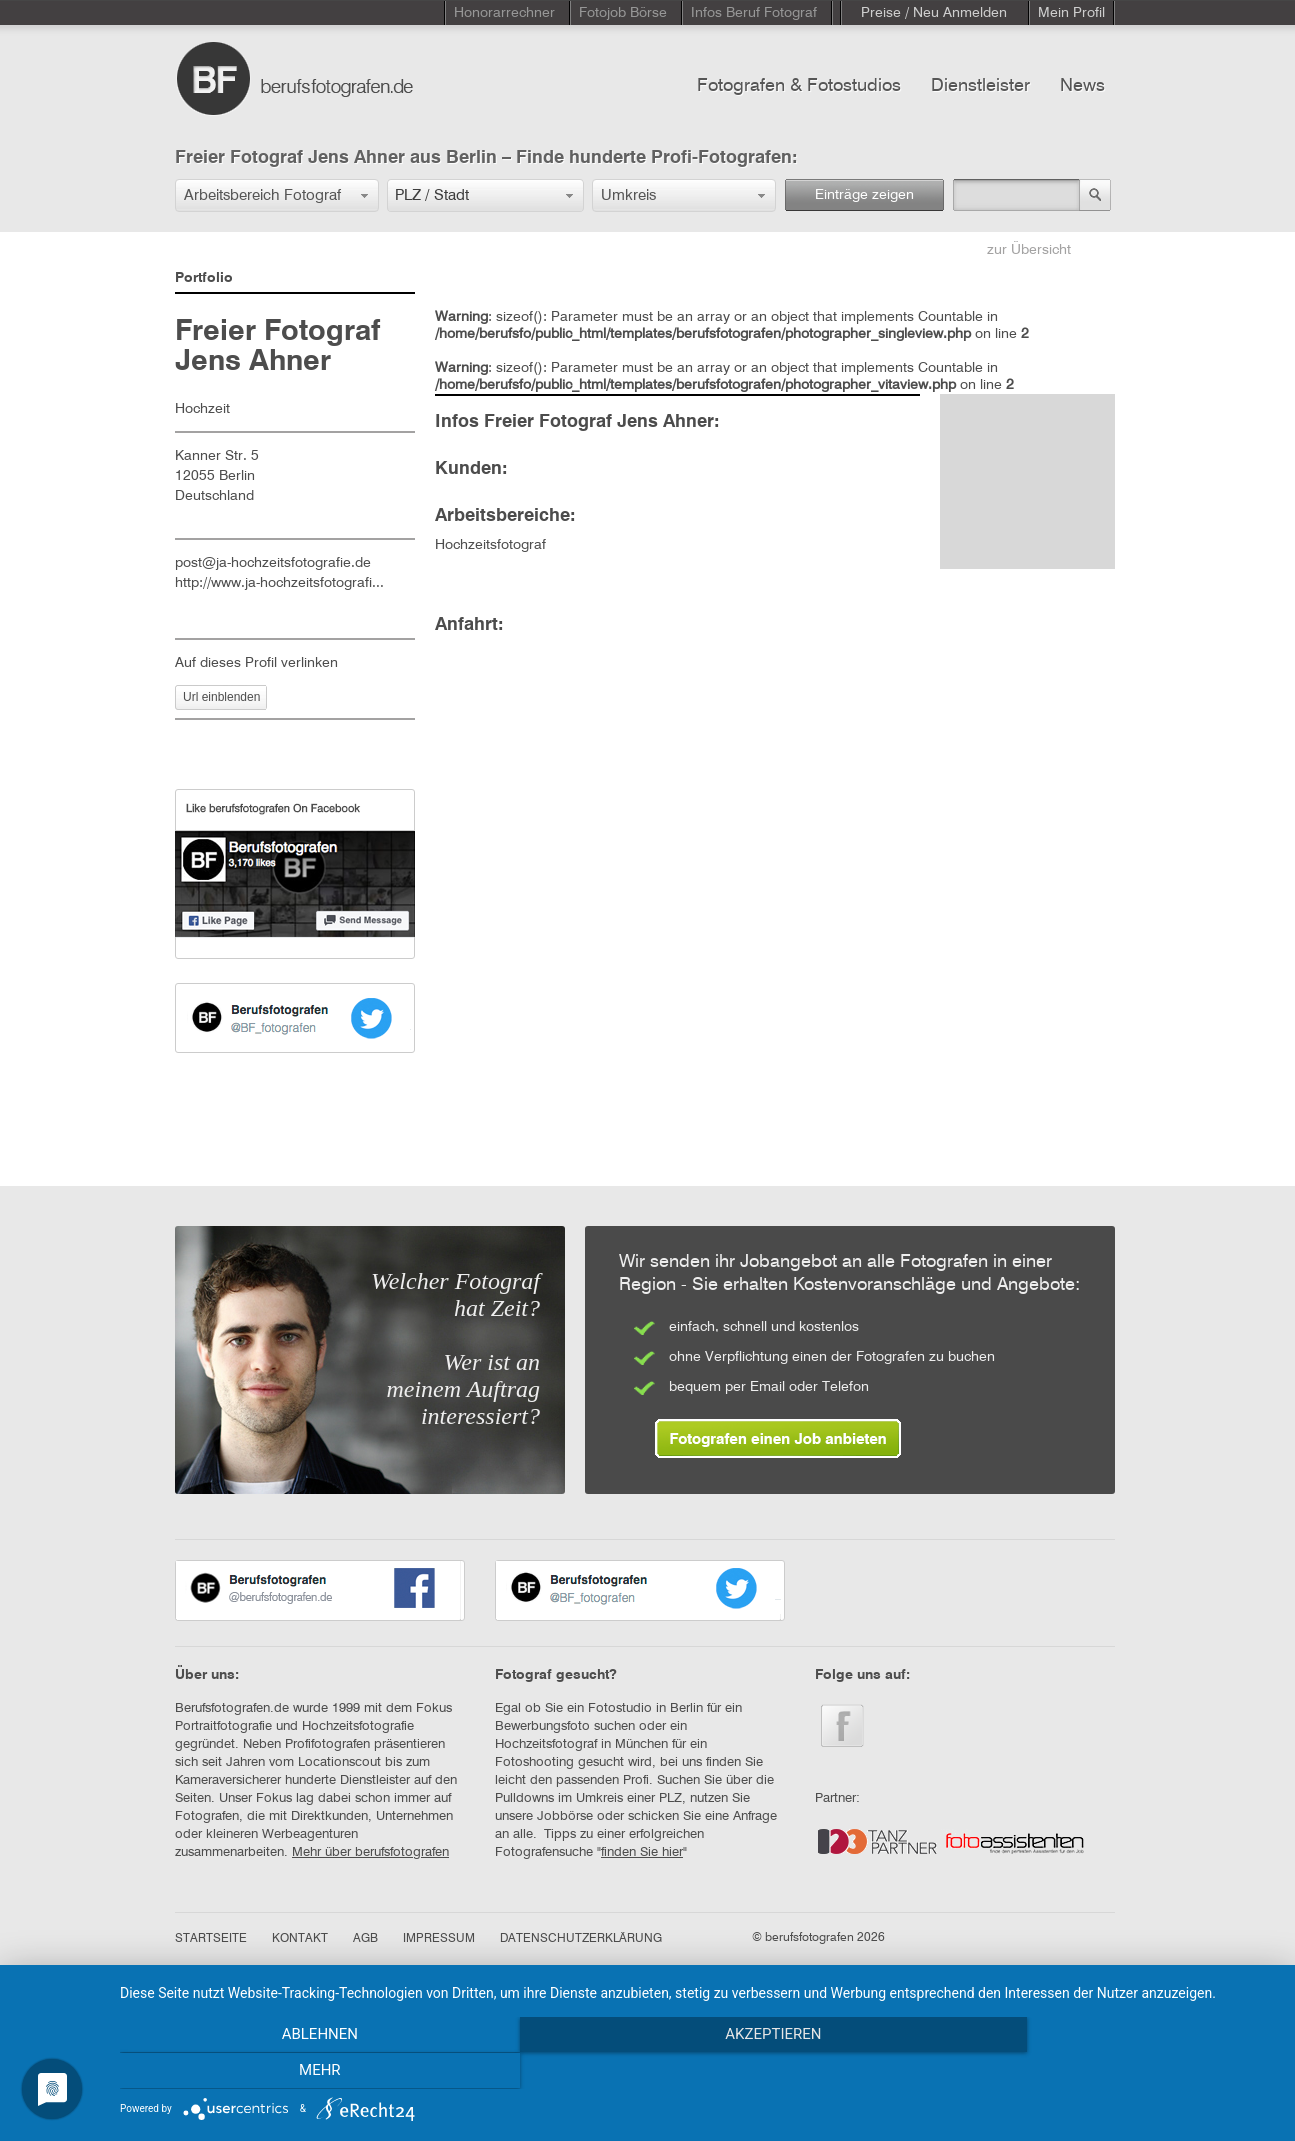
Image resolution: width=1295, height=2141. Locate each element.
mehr (1102, 2072)
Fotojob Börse (623, 13)
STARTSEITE (211, 1939)
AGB (365, 1939)
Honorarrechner (504, 13)
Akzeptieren (697, 2072)
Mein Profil (1071, 13)
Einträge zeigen (864, 195)
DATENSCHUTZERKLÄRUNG (581, 1939)
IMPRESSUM (439, 1939)
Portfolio (204, 278)
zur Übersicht (1029, 250)
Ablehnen (293, 2072)
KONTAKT (300, 1939)
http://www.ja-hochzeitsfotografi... (279, 583)
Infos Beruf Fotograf (754, 13)
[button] (277, 195)
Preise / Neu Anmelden (934, 13)
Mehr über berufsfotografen (370, 1852)
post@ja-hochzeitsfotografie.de (273, 563)
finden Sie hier (642, 1852)
